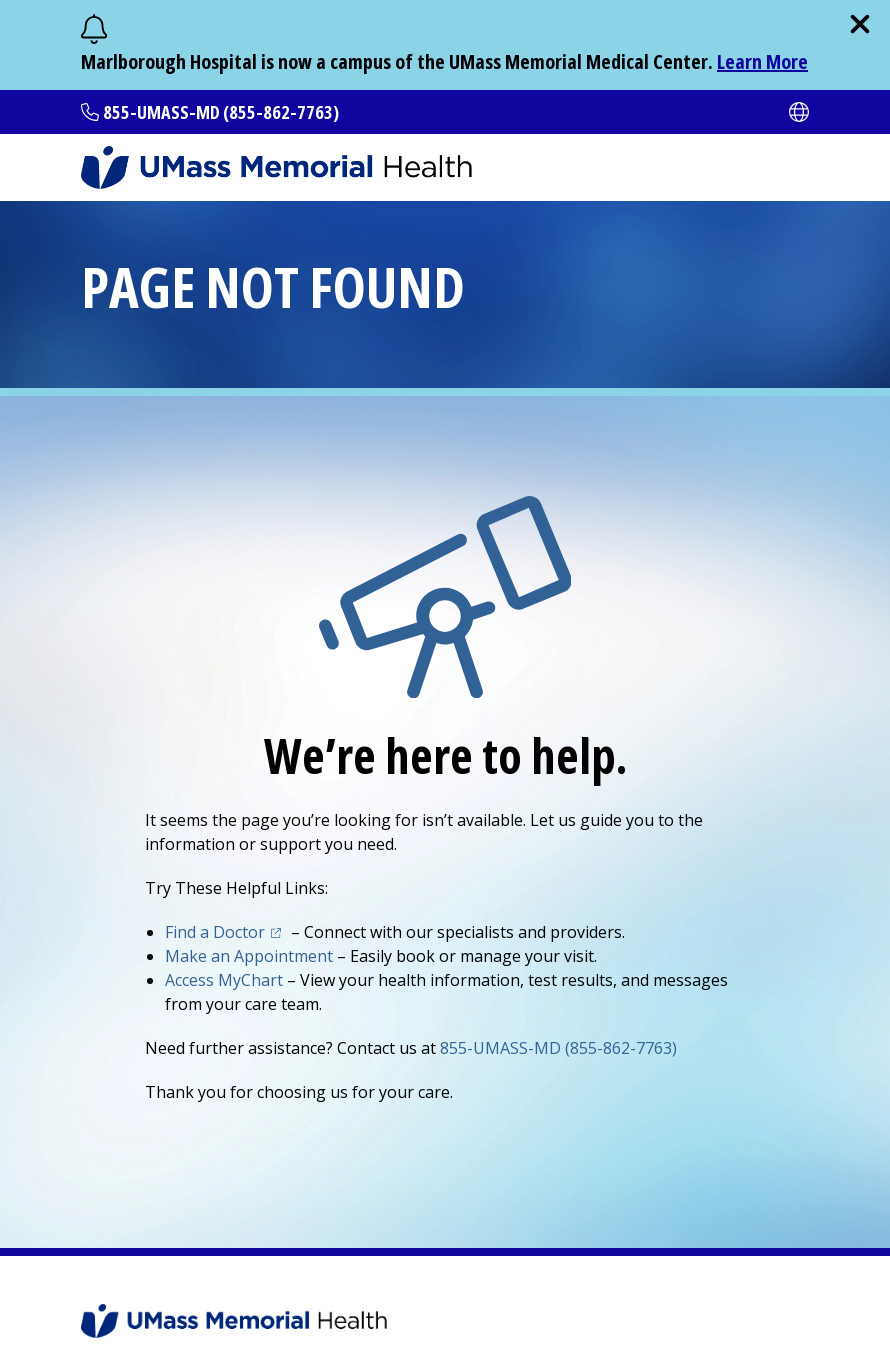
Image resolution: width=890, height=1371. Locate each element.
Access (224, 980)
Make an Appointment (249, 956)
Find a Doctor (215, 932)
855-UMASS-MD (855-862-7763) (221, 112)
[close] (860, 24)
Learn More (762, 61)
